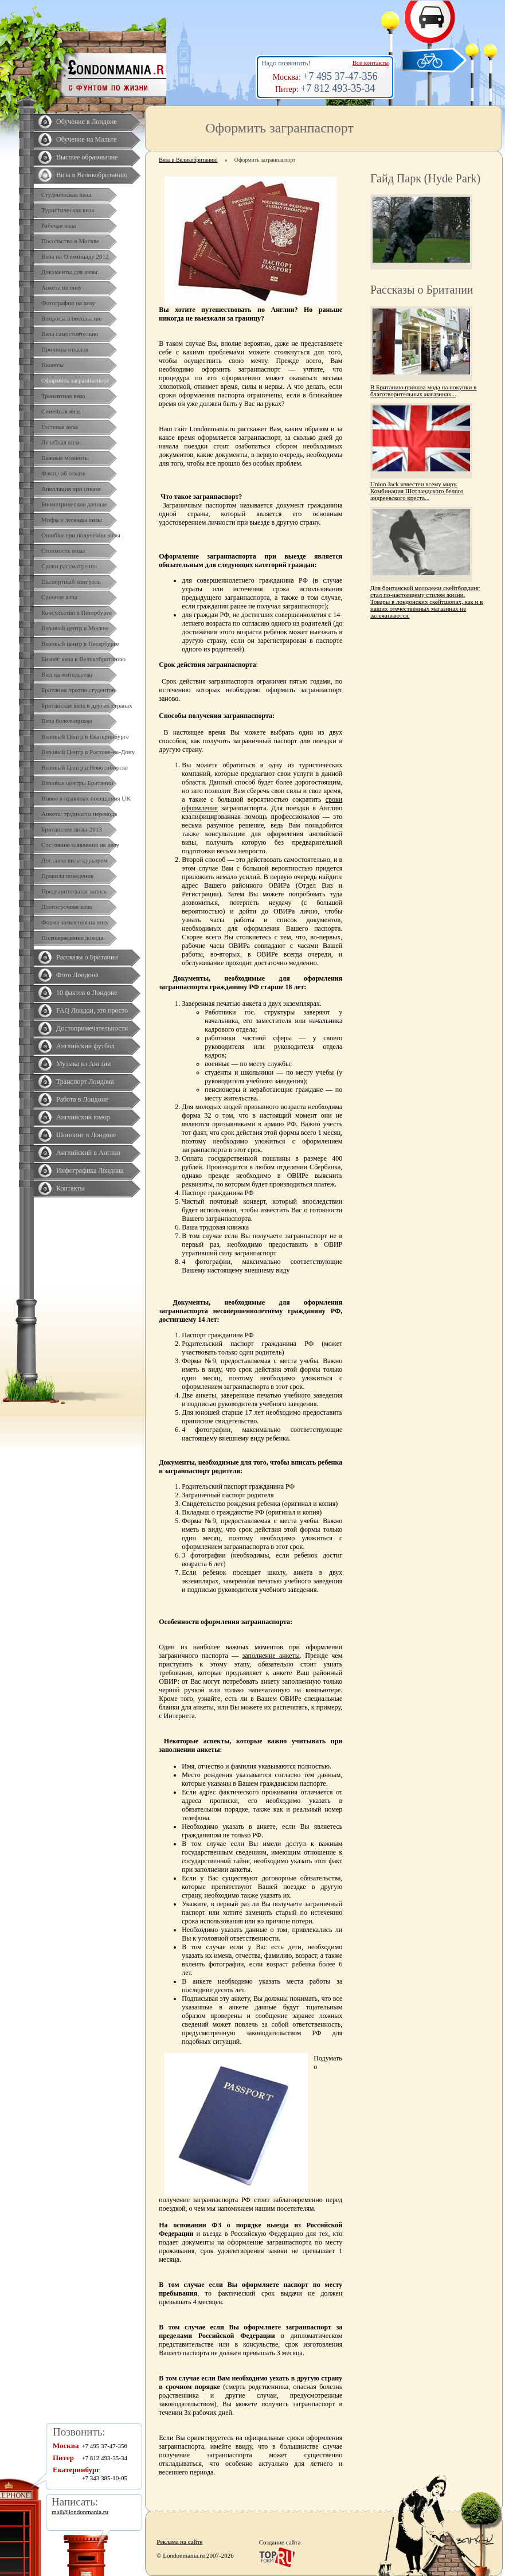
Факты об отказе (63, 473)
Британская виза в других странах (86, 705)
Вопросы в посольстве (71, 318)
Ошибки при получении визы (80, 535)
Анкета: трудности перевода (79, 813)
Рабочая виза (58, 225)
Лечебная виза (60, 442)
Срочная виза (59, 597)
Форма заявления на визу (75, 922)
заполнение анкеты (271, 1656)
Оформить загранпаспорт (75, 380)
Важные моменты (65, 457)
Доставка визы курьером (74, 860)
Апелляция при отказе (71, 488)
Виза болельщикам (66, 720)
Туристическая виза (67, 209)
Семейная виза (61, 411)
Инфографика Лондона (89, 1170)
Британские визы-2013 (71, 829)
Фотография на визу (68, 302)
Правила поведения (67, 875)
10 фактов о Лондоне (87, 993)
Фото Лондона (77, 975)
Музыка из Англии (83, 1064)
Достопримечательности (92, 1028)
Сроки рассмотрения (69, 566)
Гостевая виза (59, 426)
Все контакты (371, 62)
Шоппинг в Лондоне (86, 1135)
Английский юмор (83, 1117)
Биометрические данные (74, 504)
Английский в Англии (88, 1153)
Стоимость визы (63, 550)
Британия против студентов (78, 689)
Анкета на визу (61, 287)
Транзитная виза (63, 395)
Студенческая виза (66, 194)
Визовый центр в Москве (75, 628)
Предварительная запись (74, 891)
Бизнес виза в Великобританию (83, 658)
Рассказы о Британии (87, 957)
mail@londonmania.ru (80, 2511)
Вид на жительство (66, 674)
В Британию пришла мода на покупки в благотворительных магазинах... (423, 390)
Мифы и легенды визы (71, 519)
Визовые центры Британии (77, 782)
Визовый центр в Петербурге (80, 643)
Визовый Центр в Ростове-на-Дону (88, 751)
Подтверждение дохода (72, 937)
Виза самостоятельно (69, 333)
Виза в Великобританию (91, 175)
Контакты (70, 1188)
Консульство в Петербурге (76, 612)
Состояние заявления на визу (80, 844)
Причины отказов (64, 349)
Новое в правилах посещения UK (86, 798)
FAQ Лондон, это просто (92, 1010)
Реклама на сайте (179, 2541)
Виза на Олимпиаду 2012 (75, 256)
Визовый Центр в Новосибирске (84, 767)
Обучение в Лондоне (86, 122)
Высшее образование (87, 157)
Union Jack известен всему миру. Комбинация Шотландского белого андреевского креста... (416, 491)
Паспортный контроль (71, 581)
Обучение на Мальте (86, 139)
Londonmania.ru (213, 429)
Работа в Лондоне (82, 1099)
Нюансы (52, 364)
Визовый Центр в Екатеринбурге (85, 736)
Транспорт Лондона (85, 1082)
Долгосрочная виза (66, 906)
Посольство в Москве (70, 240)
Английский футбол (85, 1046)
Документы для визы (69, 271)
